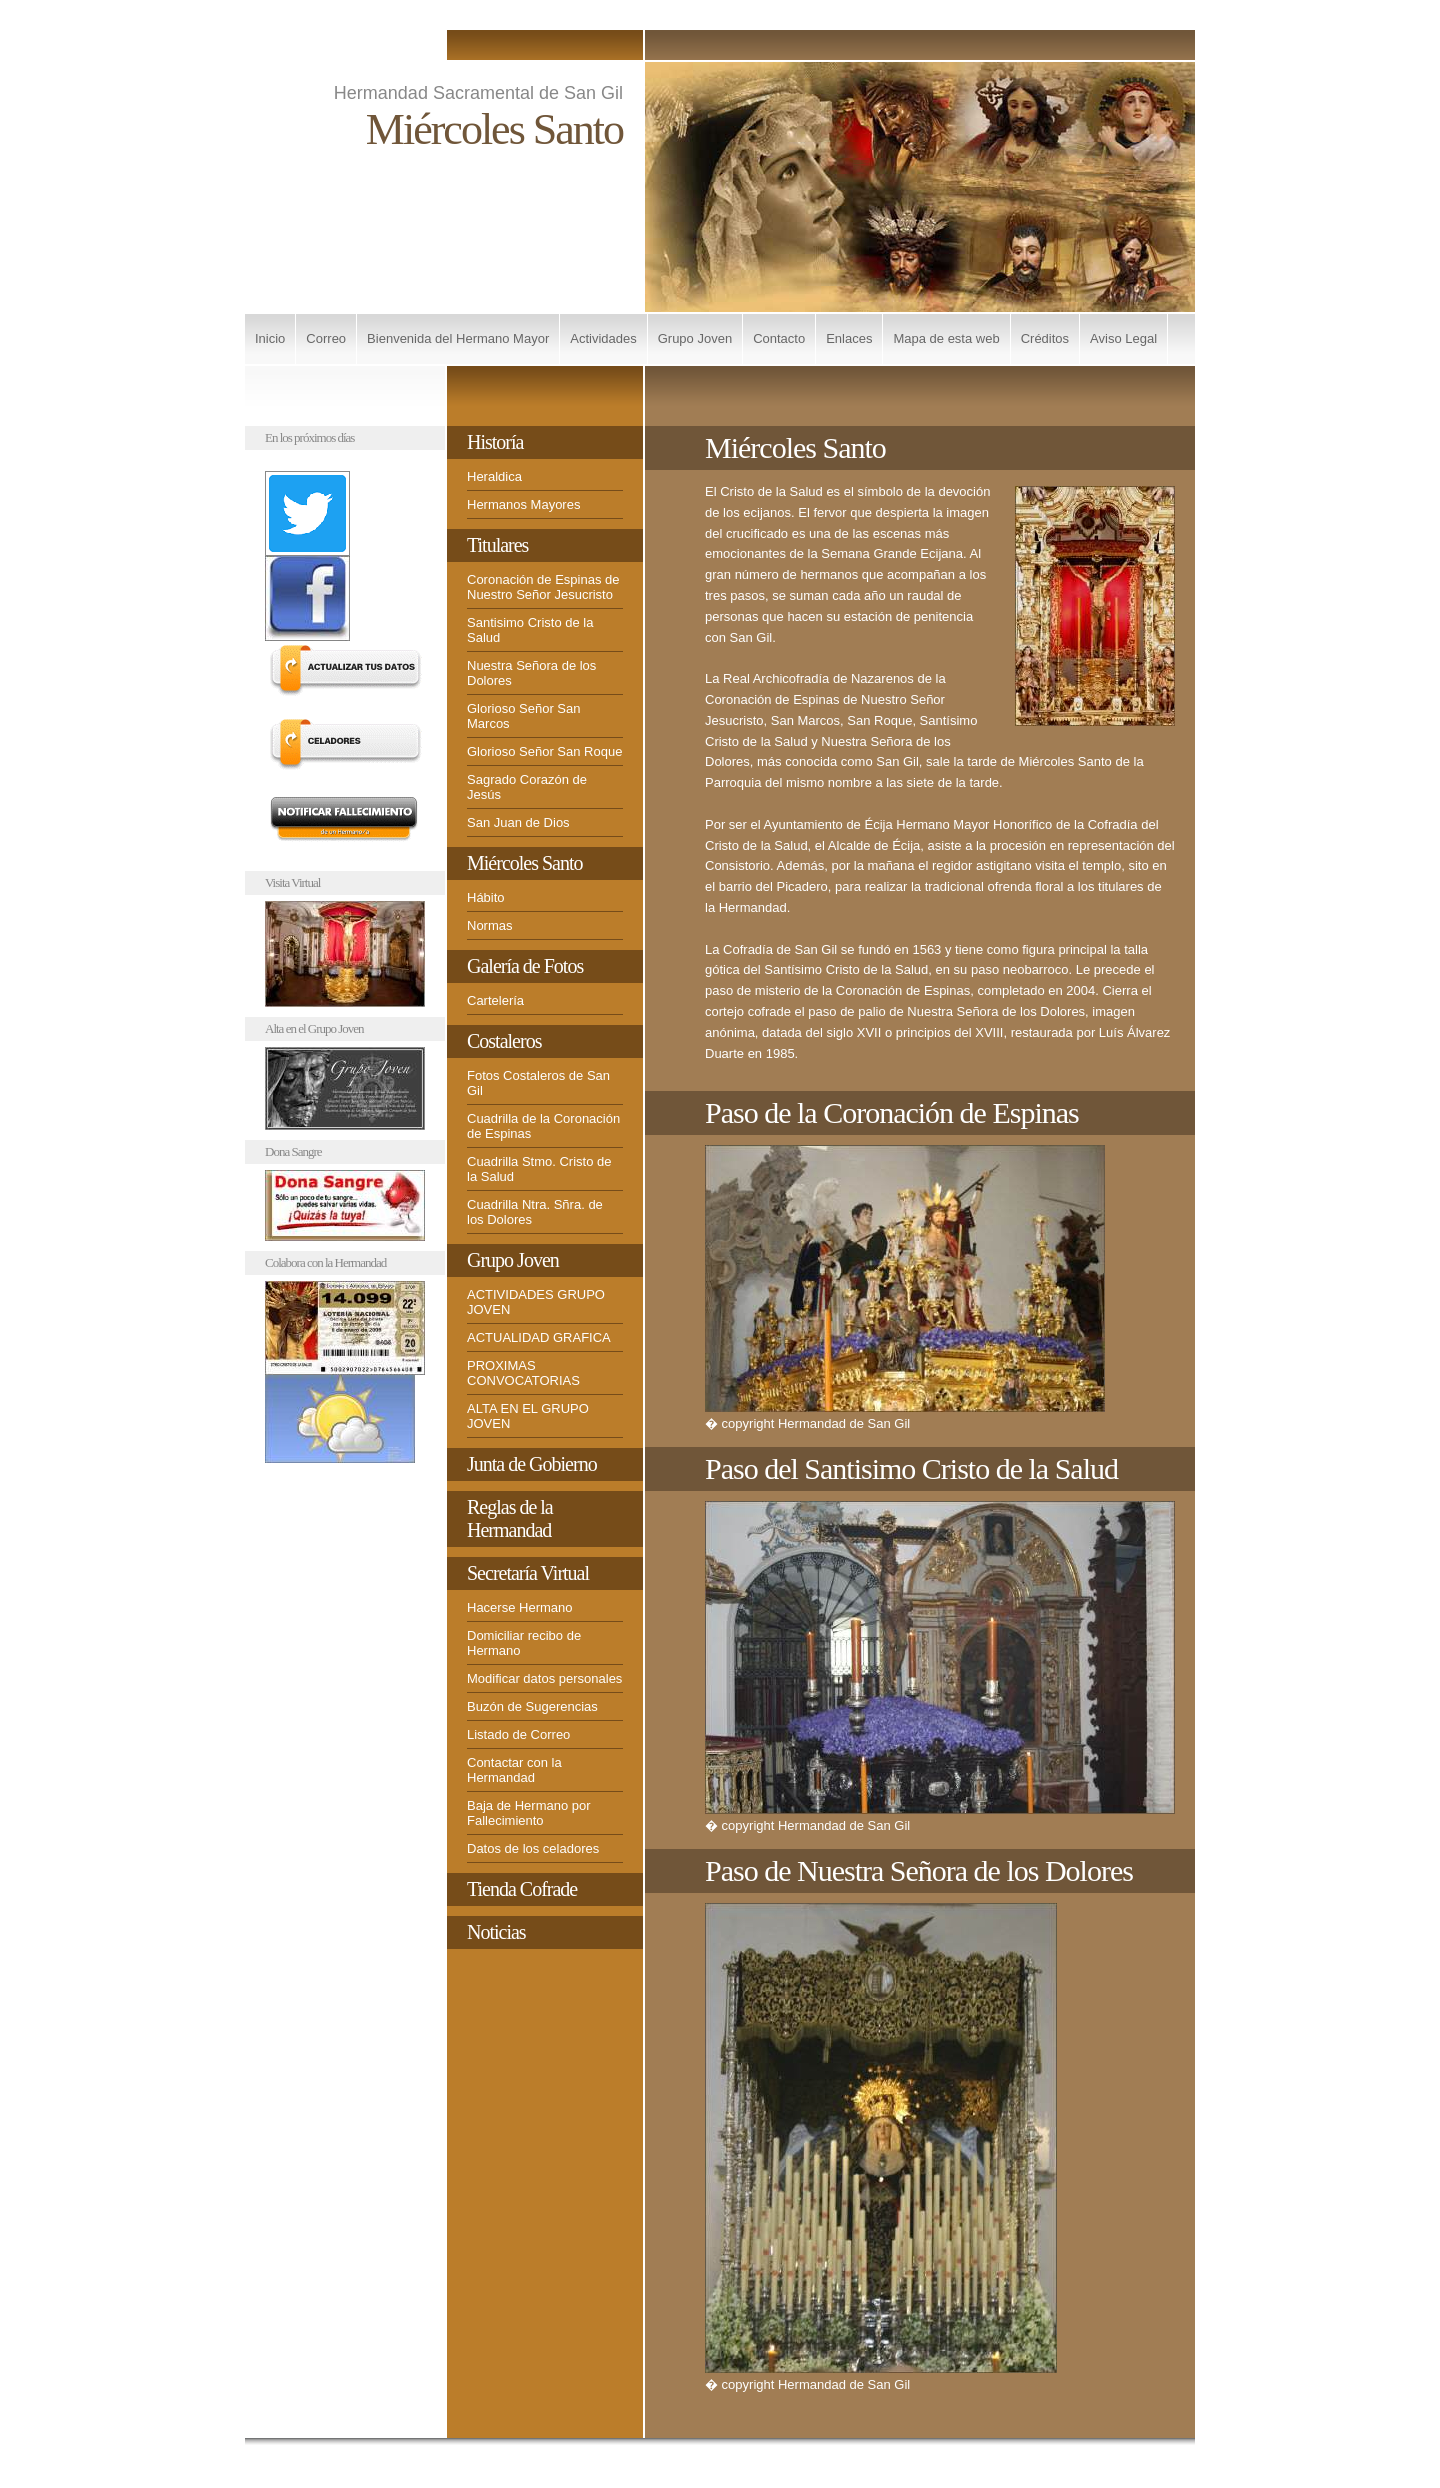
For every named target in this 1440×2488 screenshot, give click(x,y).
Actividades (603, 338)
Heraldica (494, 476)
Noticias (496, 1932)
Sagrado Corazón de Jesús (527, 787)
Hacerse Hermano (520, 1607)
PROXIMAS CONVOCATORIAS (523, 1373)
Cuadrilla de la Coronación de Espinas (543, 1126)
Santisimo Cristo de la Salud (530, 630)
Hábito (486, 897)
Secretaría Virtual (528, 1573)
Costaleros (504, 1041)
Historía (495, 442)
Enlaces (849, 338)
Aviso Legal (1123, 338)
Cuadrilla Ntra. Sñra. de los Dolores (535, 1212)
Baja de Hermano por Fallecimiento (529, 1813)
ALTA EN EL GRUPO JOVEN (528, 1416)
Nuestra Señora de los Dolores (531, 673)
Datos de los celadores (533, 1848)
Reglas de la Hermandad (510, 1518)
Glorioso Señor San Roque (544, 751)
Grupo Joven (695, 338)
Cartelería (495, 1000)
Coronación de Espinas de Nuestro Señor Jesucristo (543, 587)
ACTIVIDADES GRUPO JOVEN (536, 1302)
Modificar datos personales (544, 1678)
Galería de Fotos (525, 966)
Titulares (497, 545)
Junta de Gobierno (532, 1464)
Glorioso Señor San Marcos (523, 716)
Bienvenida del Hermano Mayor (458, 338)
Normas (490, 925)
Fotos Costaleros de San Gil (538, 1083)
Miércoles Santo (525, 863)
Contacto (779, 338)
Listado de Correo (518, 1734)
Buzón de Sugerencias (532, 1706)
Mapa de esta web (946, 338)
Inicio (270, 338)
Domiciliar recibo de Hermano (524, 1643)
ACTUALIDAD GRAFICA (539, 1337)
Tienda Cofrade (522, 1889)
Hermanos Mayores (523, 504)
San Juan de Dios (518, 822)
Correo (326, 338)
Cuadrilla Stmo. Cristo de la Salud (539, 1169)
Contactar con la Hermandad (514, 1770)
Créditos (1045, 338)
